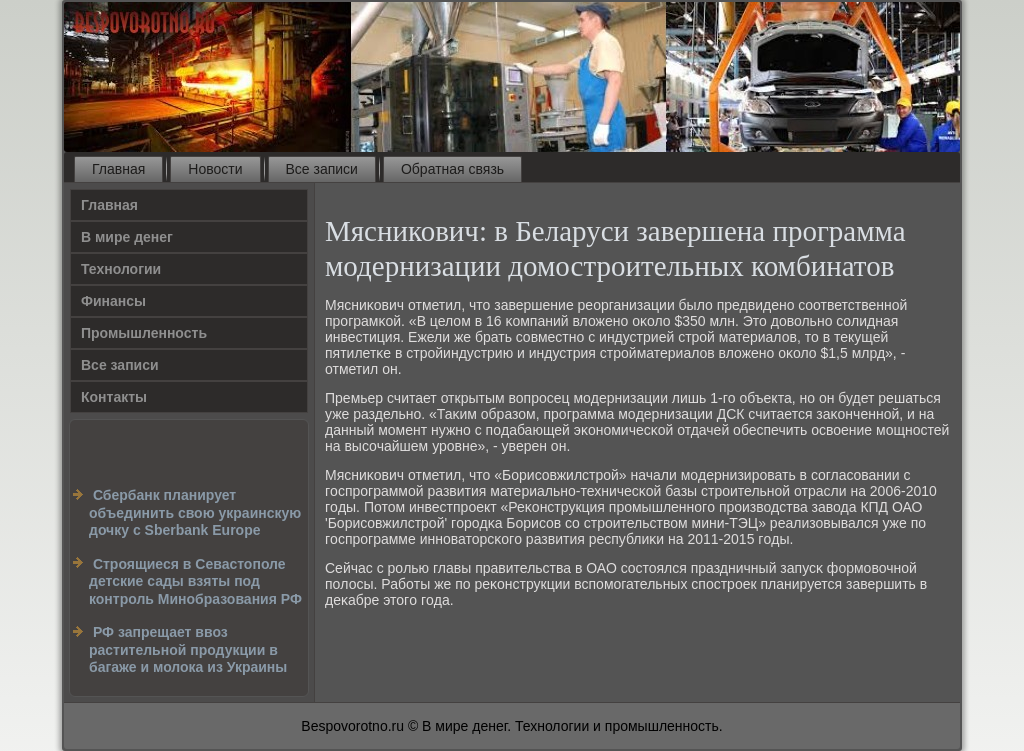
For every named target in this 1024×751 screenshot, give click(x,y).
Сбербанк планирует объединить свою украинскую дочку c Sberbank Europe (195, 512)
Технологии (121, 269)
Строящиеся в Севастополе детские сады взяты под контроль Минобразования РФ (195, 581)
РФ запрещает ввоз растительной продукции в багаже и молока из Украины (188, 649)
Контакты (114, 397)
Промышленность (144, 333)
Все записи (322, 169)
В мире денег (127, 237)
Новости (215, 169)
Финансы (113, 301)
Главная (118, 169)
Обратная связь (452, 169)
